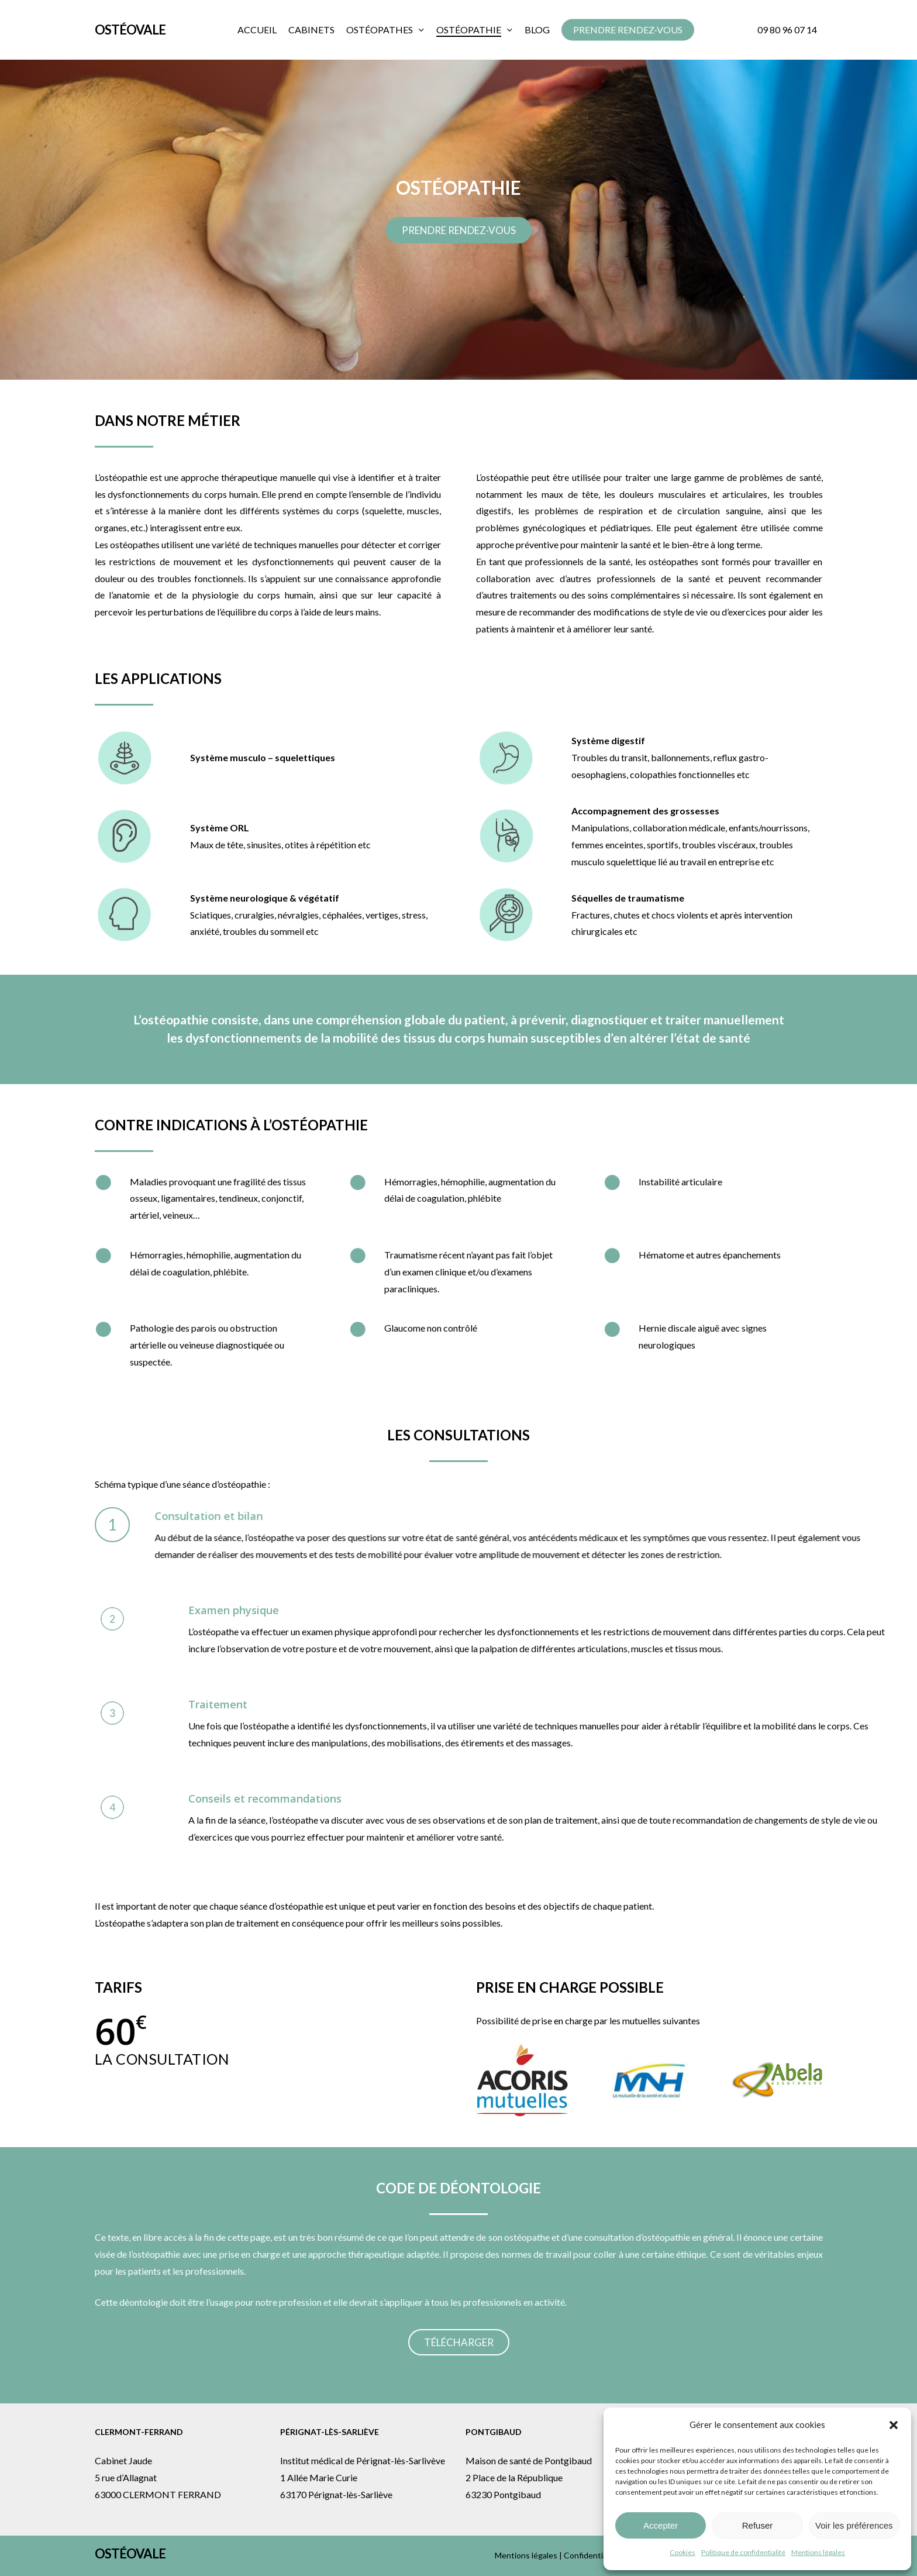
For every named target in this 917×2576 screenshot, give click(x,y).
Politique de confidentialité (743, 2552)
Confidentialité (591, 2555)
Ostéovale (130, 29)
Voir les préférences (854, 2525)
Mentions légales (818, 2552)
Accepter (660, 2525)
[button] (893, 2425)
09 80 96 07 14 (787, 29)
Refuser (757, 2525)
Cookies (682, 2552)
